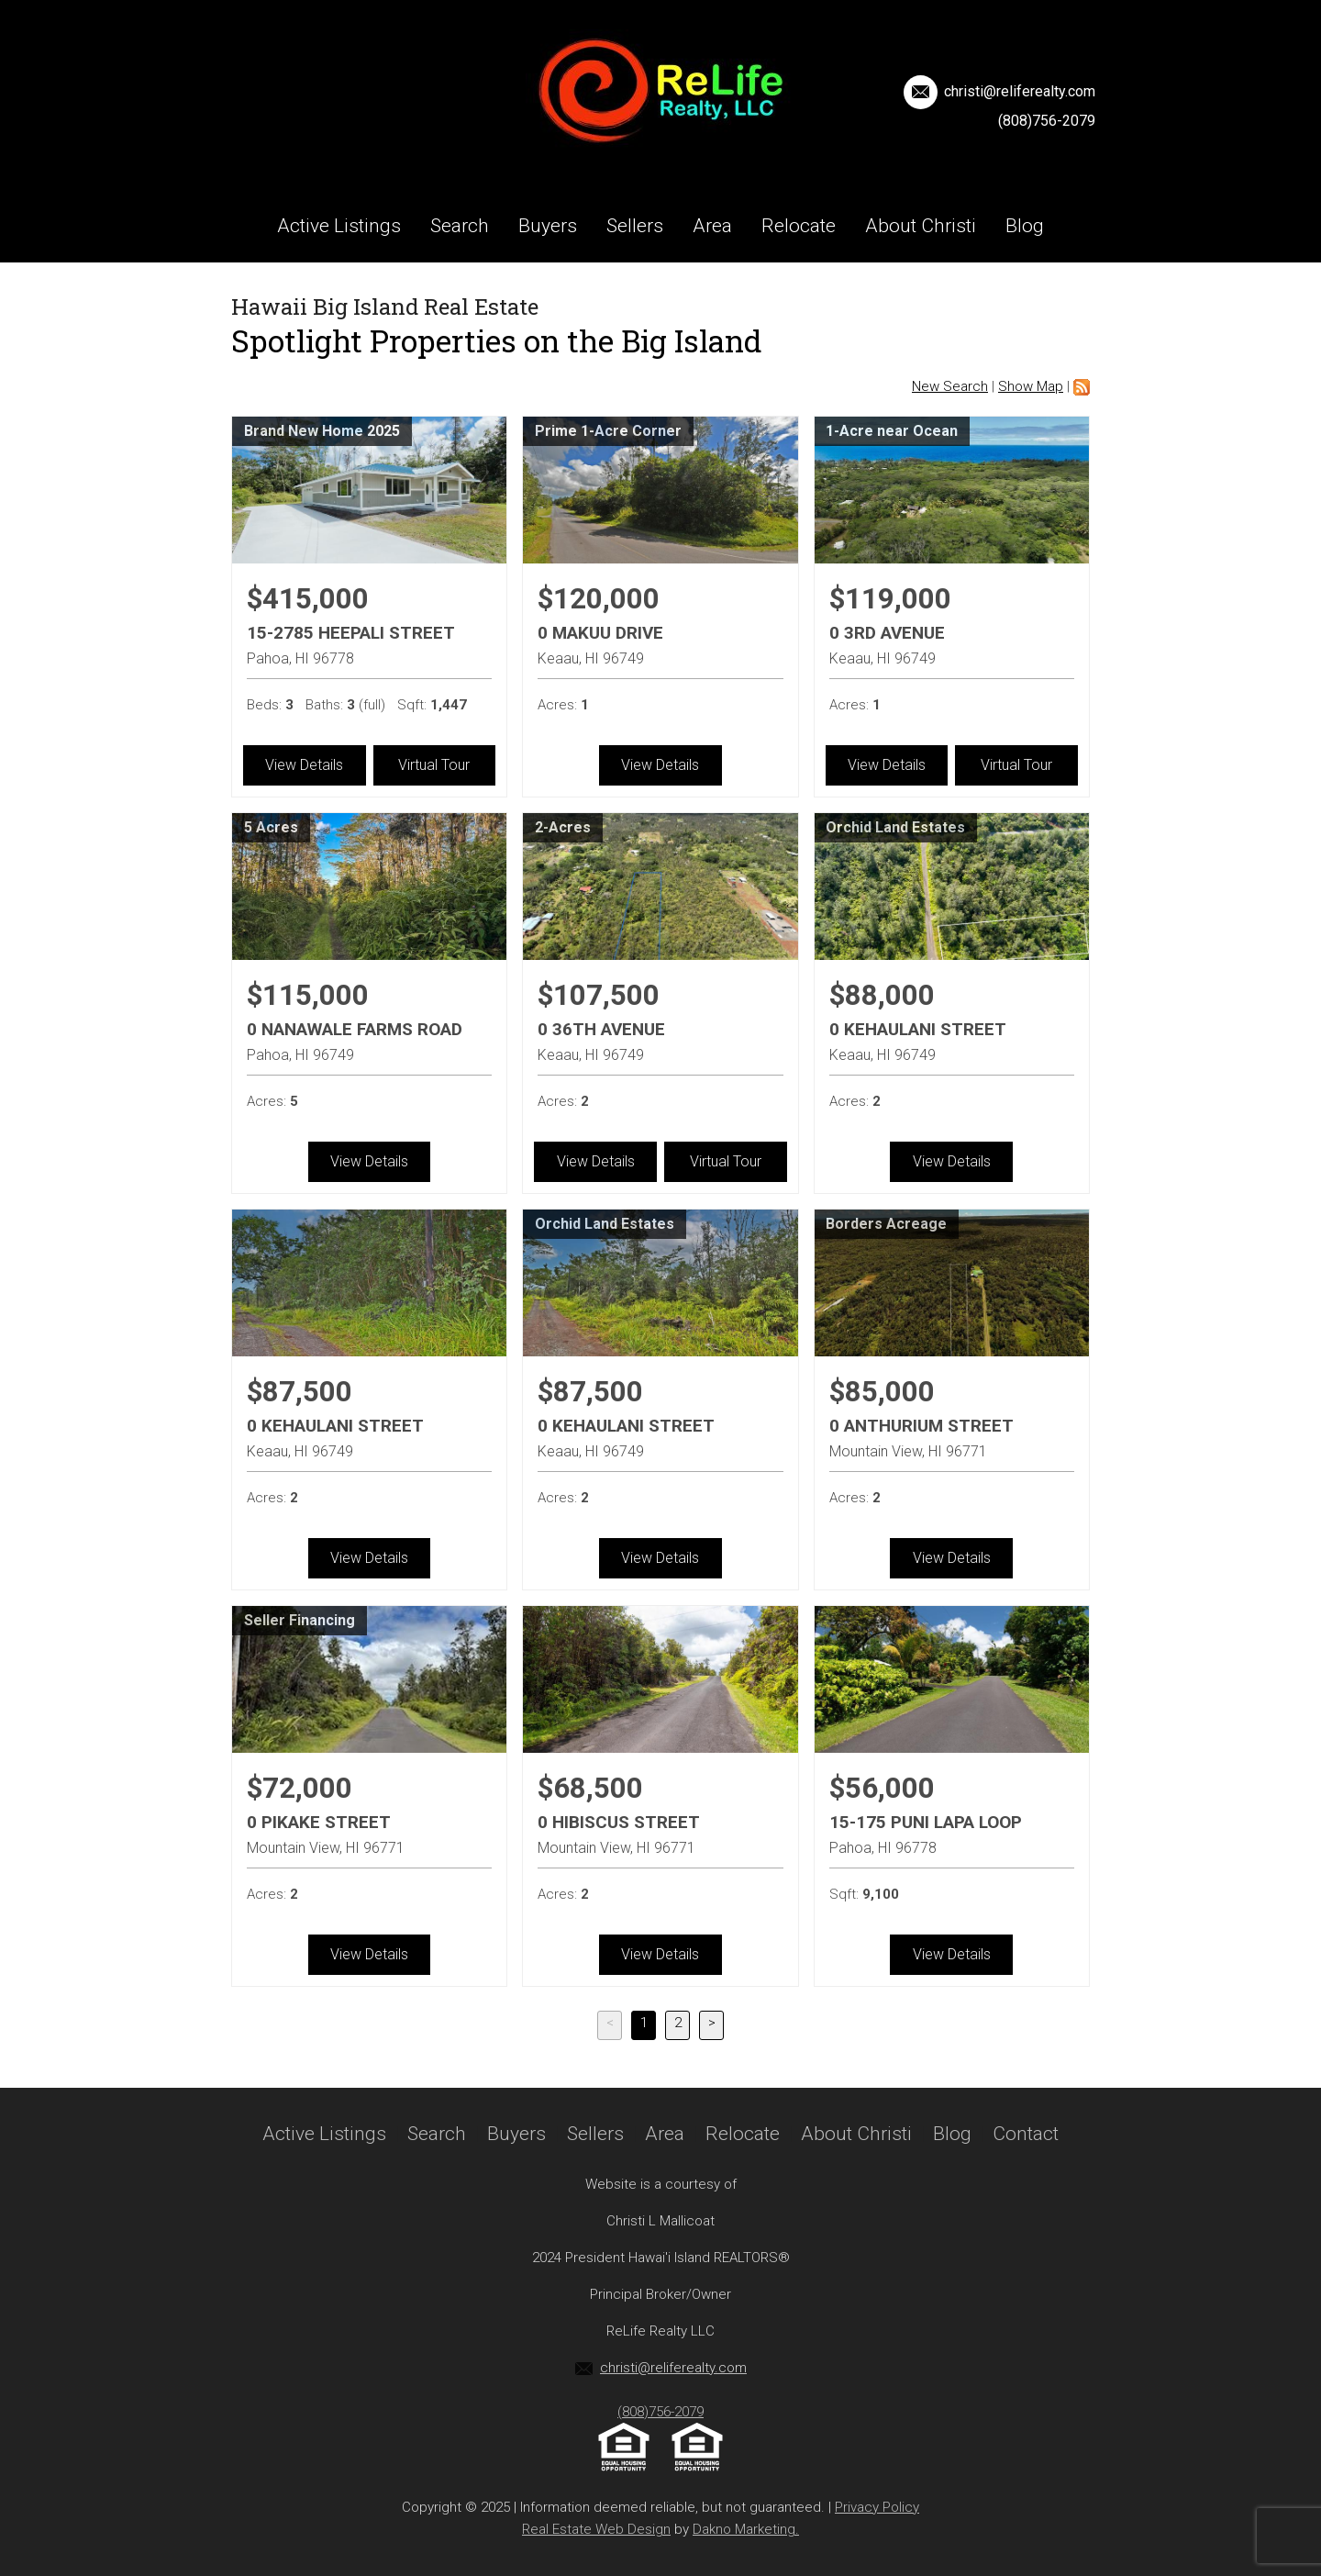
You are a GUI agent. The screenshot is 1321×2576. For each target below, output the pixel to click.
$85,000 (882, 1392)
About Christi (920, 226)
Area (712, 226)
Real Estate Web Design (596, 2529)
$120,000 (599, 599)
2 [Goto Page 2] (678, 2022)
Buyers (547, 226)
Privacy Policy (877, 2507)
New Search (950, 386)
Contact (660, 299)
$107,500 (599, 995)
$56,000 (882, 1788)
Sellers (634, 226)
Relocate (798, 226)
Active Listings (339, 226)
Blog (1024, 226)
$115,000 (308, 995)
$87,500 (299, 1392)
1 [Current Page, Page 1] (644, 2022)
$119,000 (890, 599)
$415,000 (308, 599)
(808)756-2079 (1046, 120)
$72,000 (299, 1788)
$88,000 (882, 995)
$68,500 (590, 1788)
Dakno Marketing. (746, 2529)
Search (459, 226)
